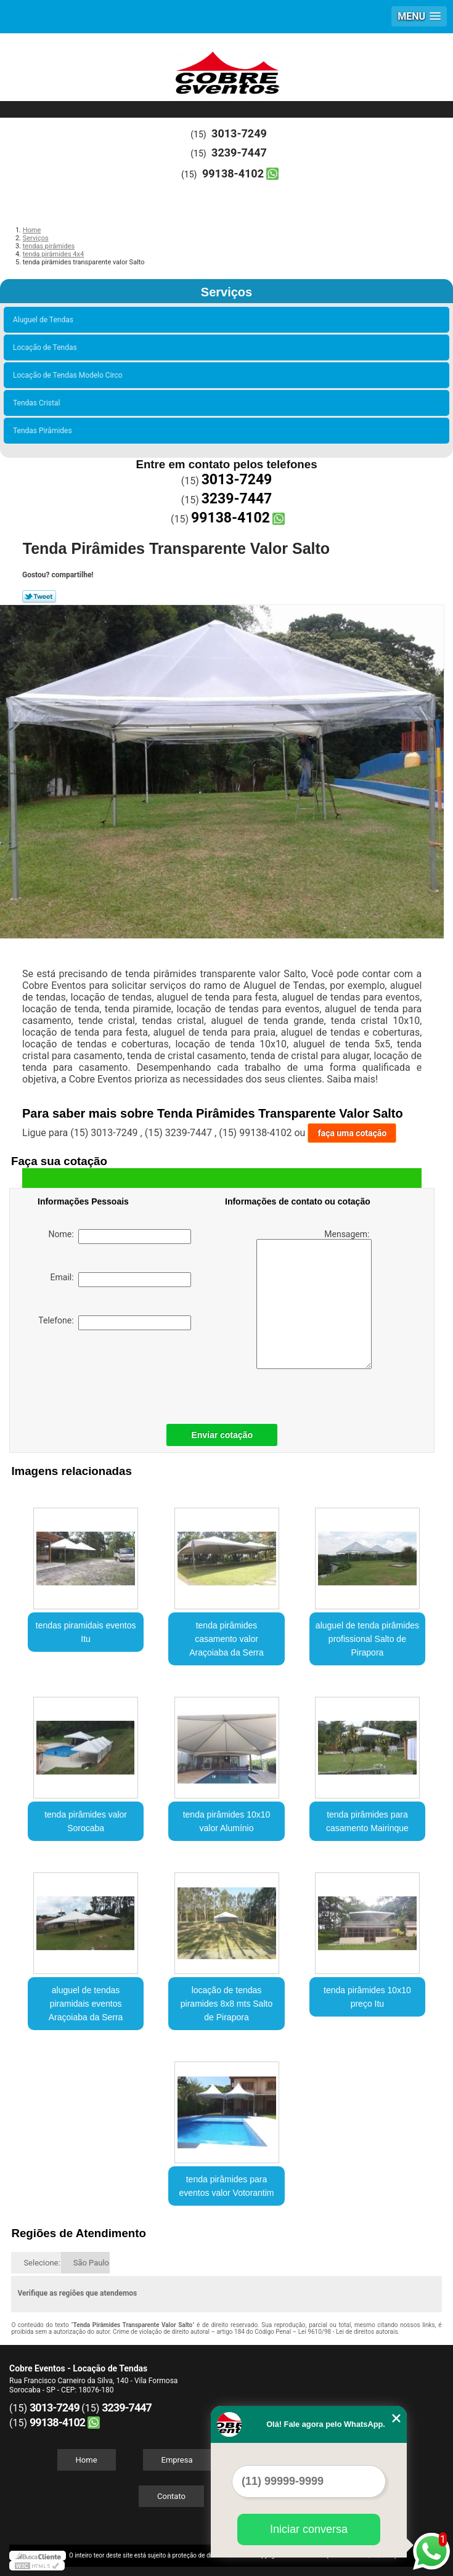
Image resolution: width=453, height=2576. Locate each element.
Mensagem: (314, 1299)
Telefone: (114, 1322)
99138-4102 (233, 173)
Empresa (177, 2459)
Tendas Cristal (38, 403)
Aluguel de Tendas (45, 319)
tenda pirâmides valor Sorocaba (85, 1821)
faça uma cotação (351, 1133)
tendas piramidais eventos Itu (86, 1632)
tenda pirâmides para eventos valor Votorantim (226, 2186)
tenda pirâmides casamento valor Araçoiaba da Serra (226, 1638)
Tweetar (39, 596)
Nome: (120, 1236)
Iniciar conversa (309, 2529)
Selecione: (41, 2262)
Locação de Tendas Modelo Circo (69, 375)
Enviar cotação (222, 1435)
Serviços (226, 292)
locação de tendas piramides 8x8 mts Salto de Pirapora (226, 2003)
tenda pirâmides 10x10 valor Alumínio (227, 1821)
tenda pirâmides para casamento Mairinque (367, 1821)
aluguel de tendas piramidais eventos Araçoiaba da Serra (86, 2003)
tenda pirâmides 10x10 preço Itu (367, 1997)
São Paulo (91, 2262)
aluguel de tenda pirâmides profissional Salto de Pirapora (367, 1638)
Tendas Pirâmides (44, 430)
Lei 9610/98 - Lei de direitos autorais (348, 2331)
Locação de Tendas (47, 347)
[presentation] (116, 1374)
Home (86, 2459)
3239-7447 (239, 152)
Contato (171, 2496)
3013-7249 (239, 133)
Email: (121, 1279)
